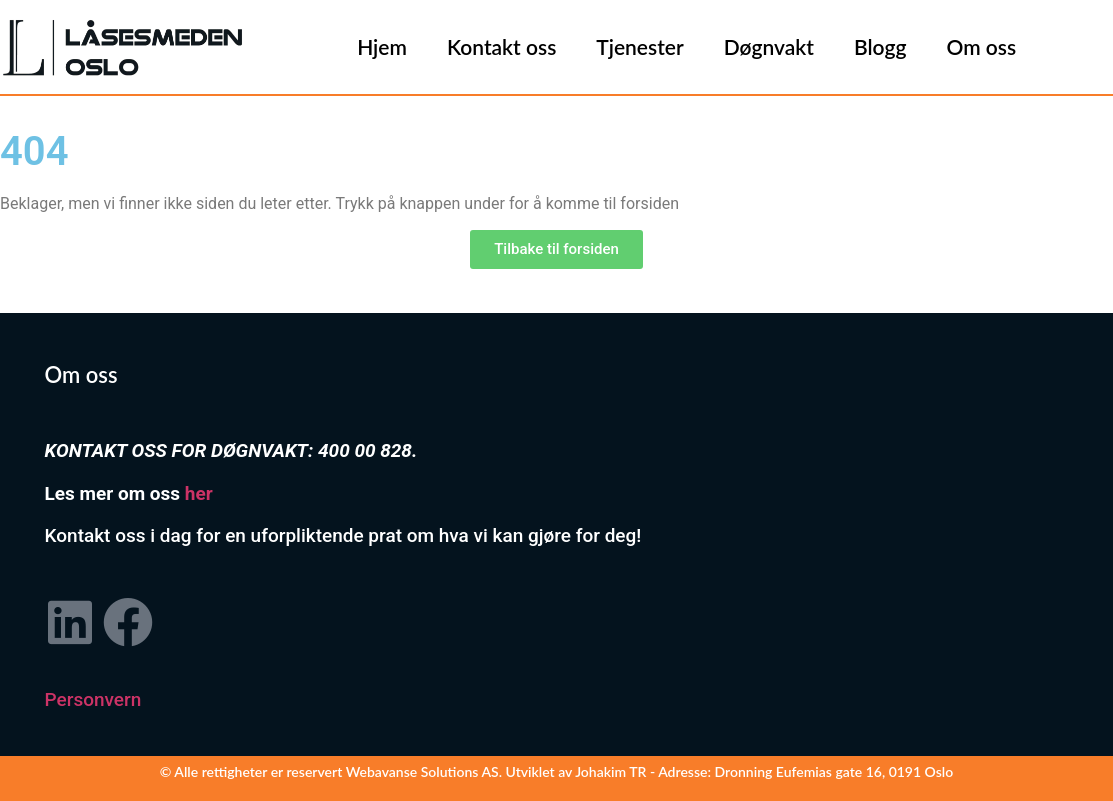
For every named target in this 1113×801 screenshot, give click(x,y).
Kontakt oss (501, 46)
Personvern (93, 699)
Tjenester (639, 46)
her (199, 493)
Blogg (880, 46)
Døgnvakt (769, 46)
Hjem (382, 46)
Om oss (981, 46)
